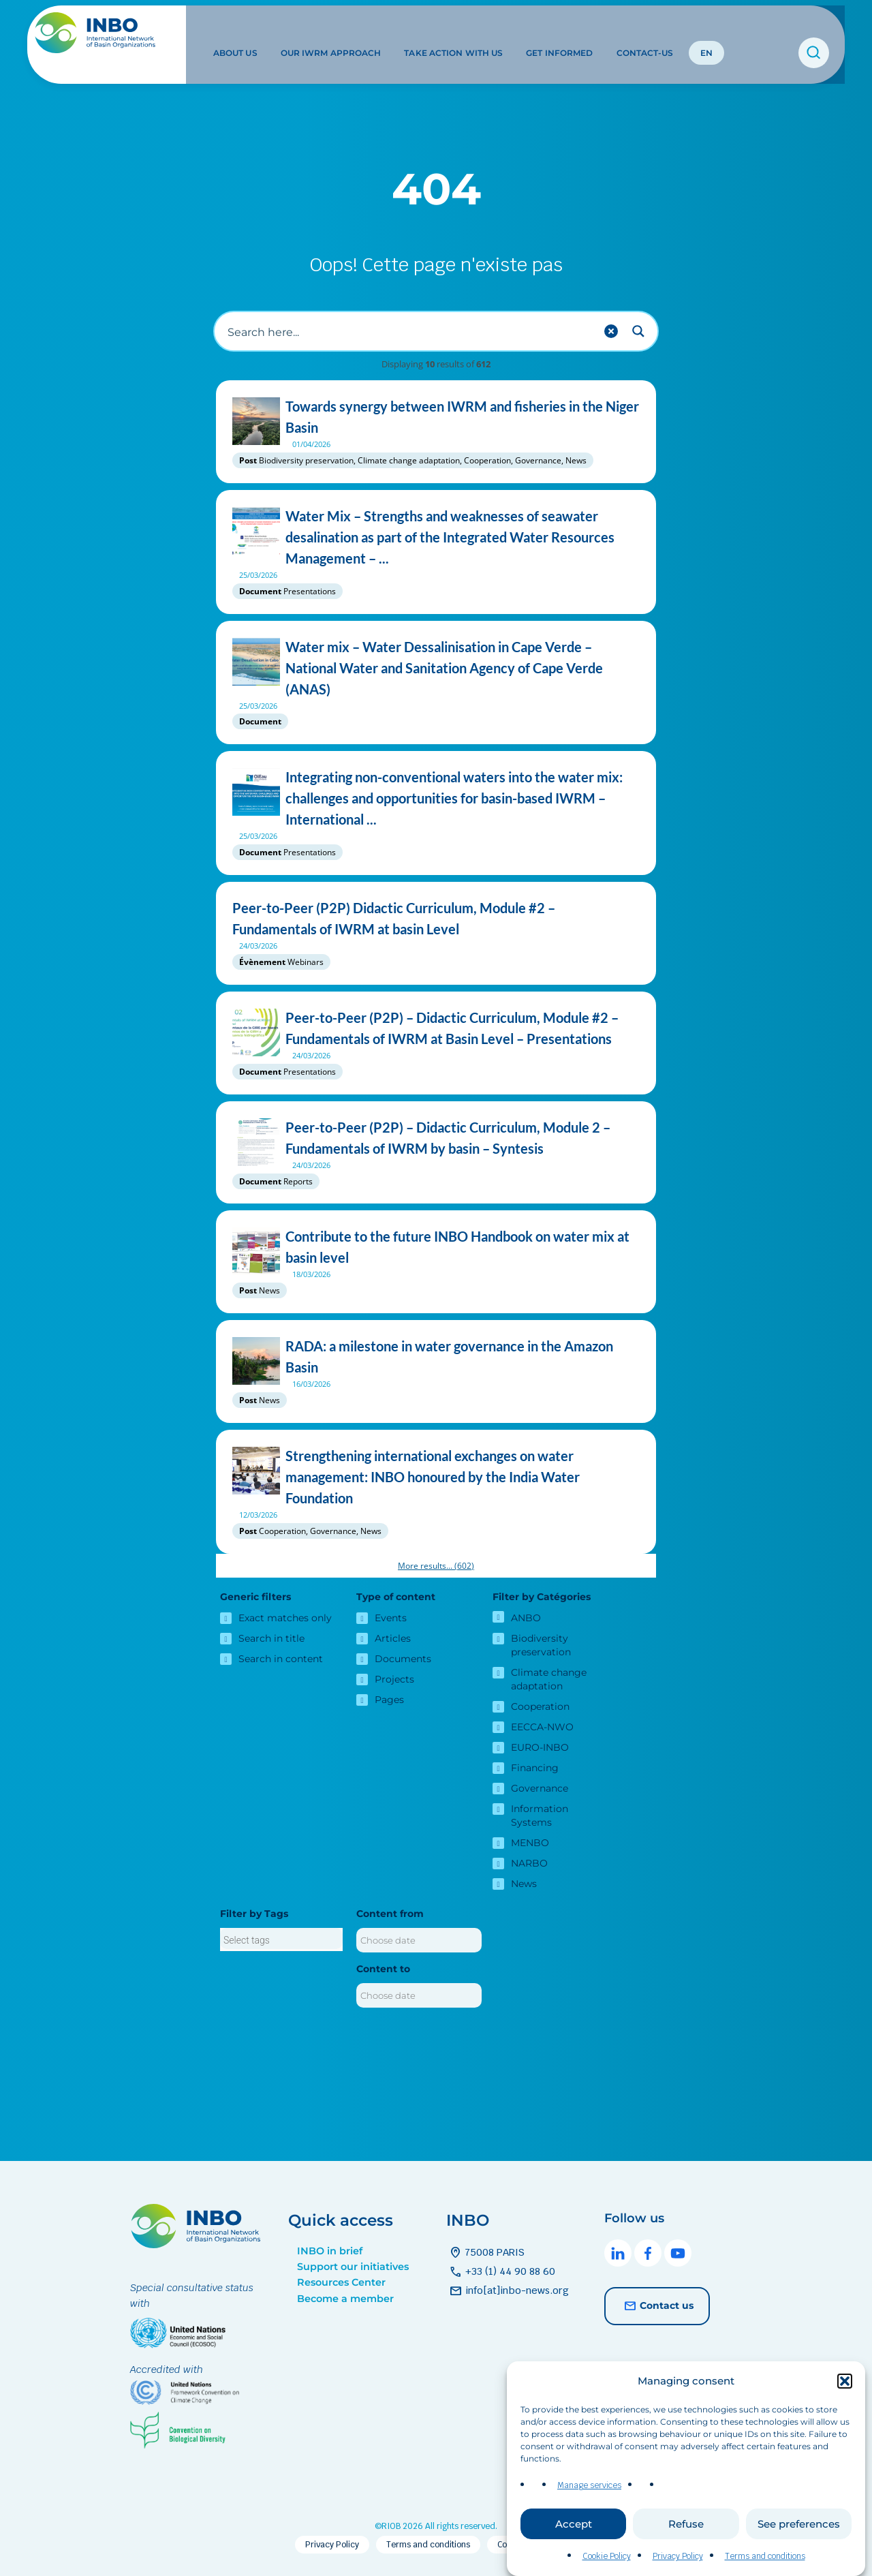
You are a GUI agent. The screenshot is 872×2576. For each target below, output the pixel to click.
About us (232, 33)
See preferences (799, 2523)
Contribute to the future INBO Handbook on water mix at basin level (436, 1247)
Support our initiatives (353, 2266)
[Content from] (419, 1940)
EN (702, 33)
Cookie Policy (606, 2556)
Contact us (657, 2306)
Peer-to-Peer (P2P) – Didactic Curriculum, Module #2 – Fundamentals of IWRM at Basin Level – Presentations (436, 1028)
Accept (573, 2523)
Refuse (686, 2523)
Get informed (556, 33)
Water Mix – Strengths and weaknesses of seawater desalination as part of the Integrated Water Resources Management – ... (436, 537)
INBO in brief (329, 2251)
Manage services (589, 2485)
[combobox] (281, 1939)
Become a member (345, 2299)
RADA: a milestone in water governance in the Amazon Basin (436, 1357)
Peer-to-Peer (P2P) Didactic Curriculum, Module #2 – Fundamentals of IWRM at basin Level (436, 919)
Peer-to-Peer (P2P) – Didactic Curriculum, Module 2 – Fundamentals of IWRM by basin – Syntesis (436, 1138)
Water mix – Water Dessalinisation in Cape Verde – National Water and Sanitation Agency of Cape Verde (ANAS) (436, 668)
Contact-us (641, 33)
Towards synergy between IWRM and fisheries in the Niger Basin (436, 417)
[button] (845, 2381)
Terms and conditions (765, 2556)
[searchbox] (281, 1940)
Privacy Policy (678, 2556)
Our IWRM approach (327, 33)
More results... (436, 1565)
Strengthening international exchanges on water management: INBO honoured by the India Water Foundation (436, 1477)
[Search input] (409, 331)
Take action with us (450, 33)
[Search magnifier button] (638, 331)
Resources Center (341, 2282)
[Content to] (419, 1995)
